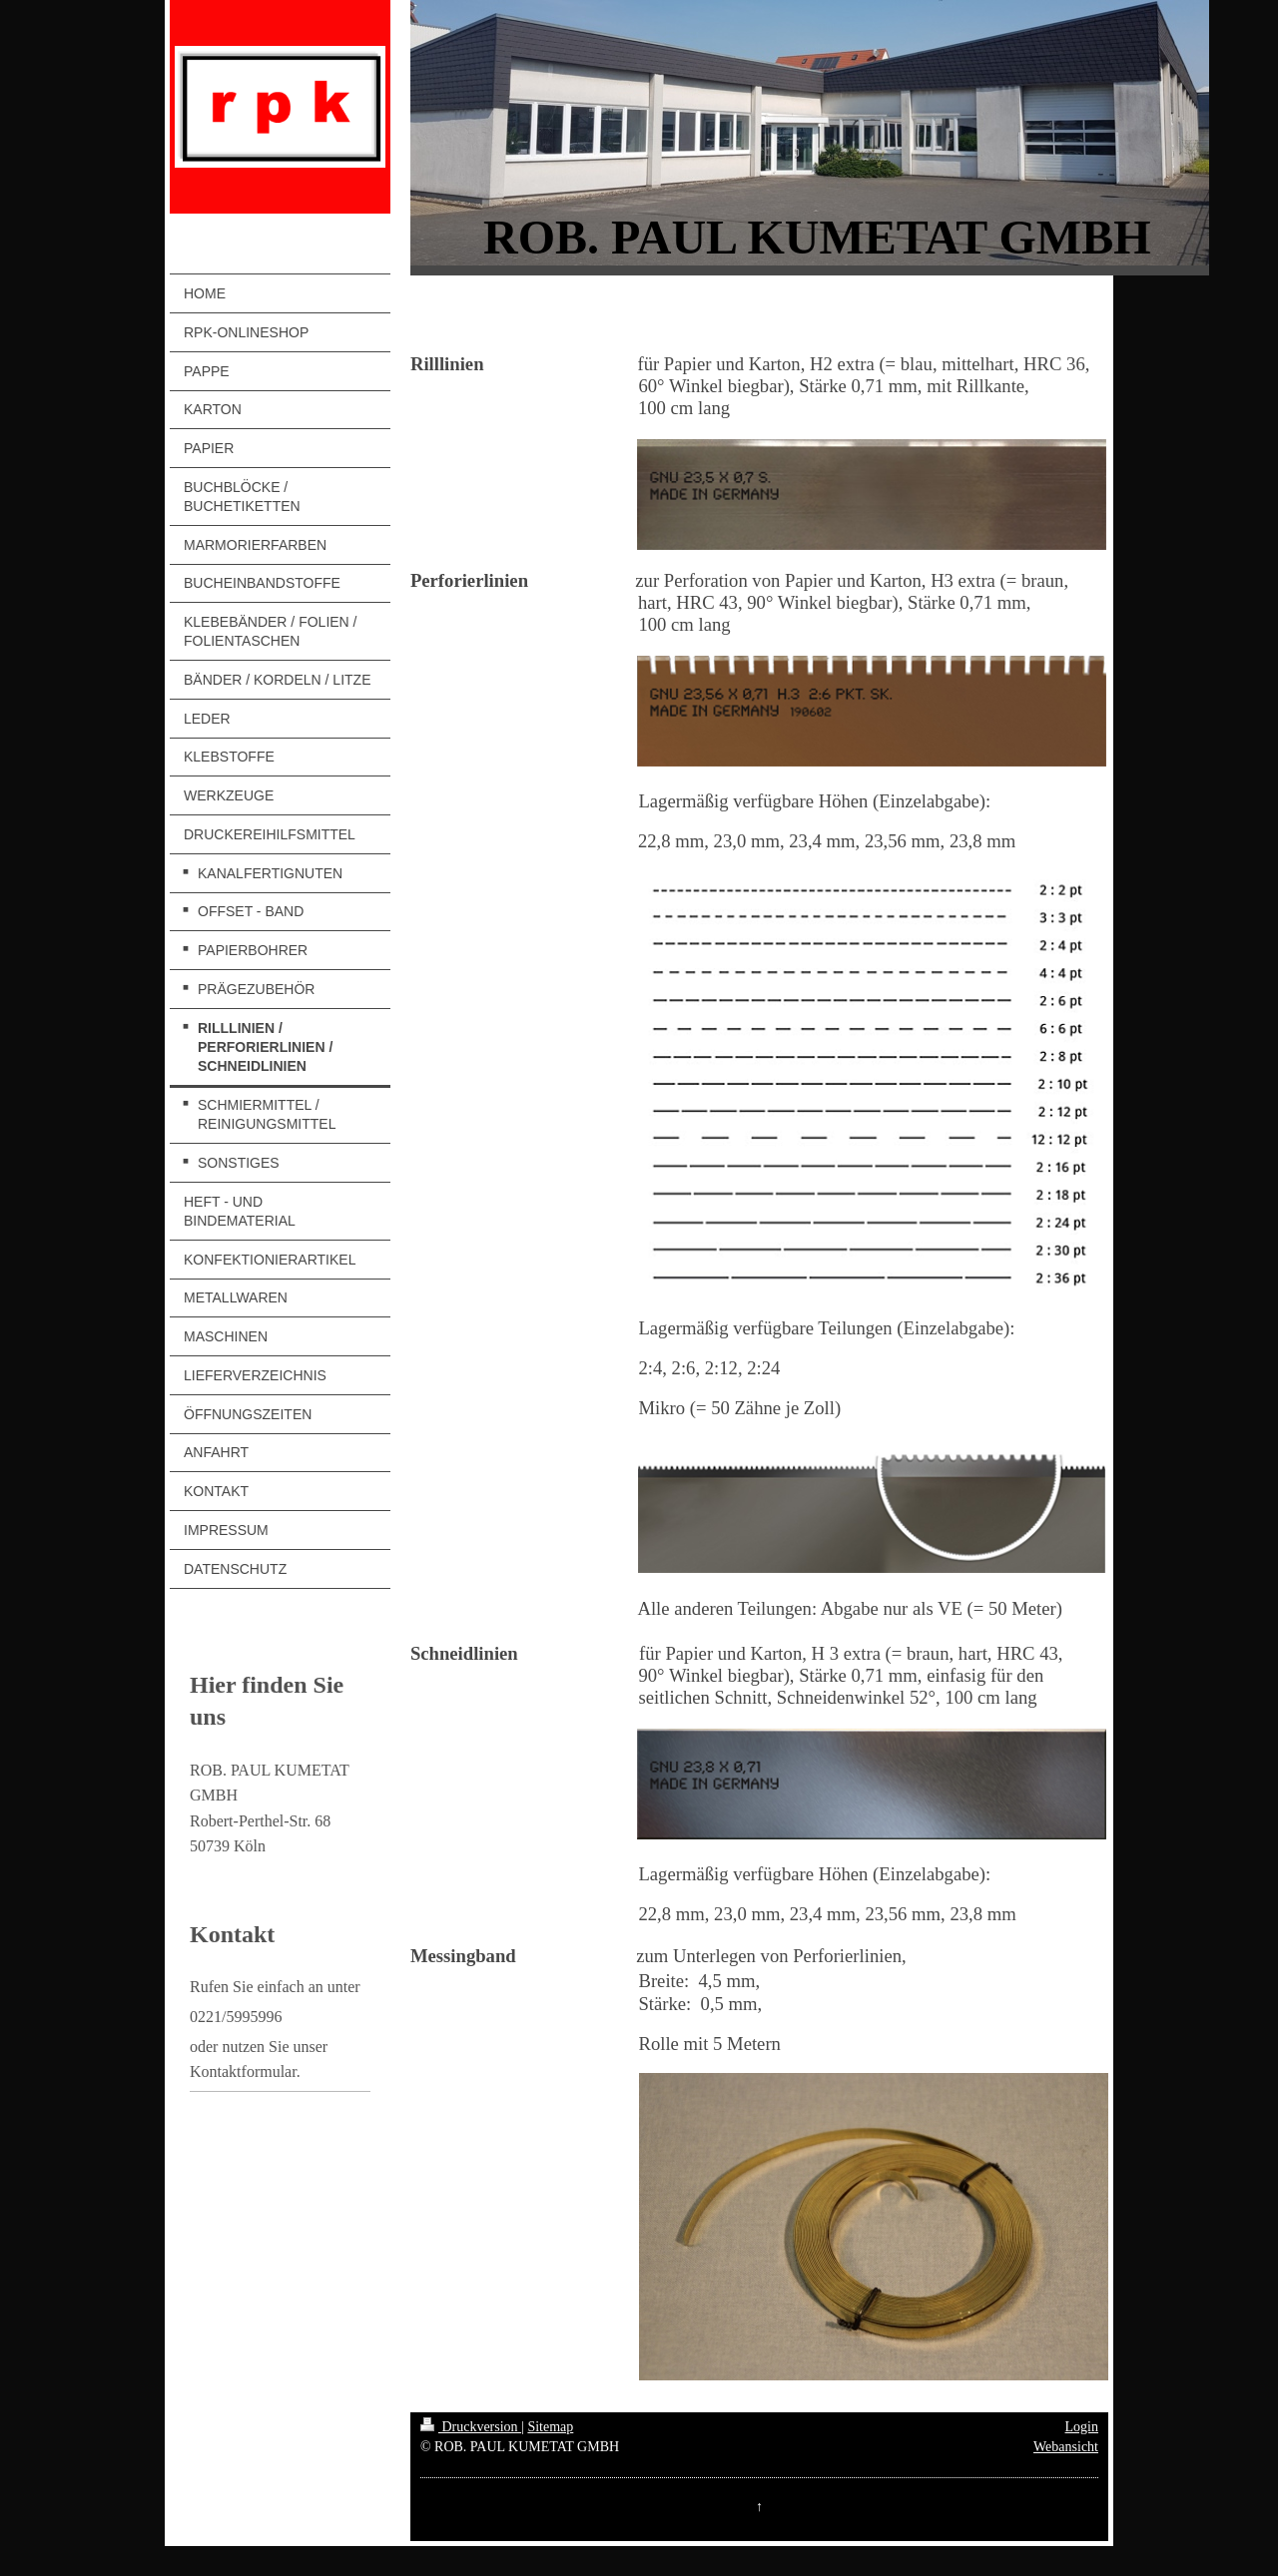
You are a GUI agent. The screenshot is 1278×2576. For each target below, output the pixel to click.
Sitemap (550, 2426)
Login (1081, 2426)
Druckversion (470, 2426)
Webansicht (1065, 2446)
